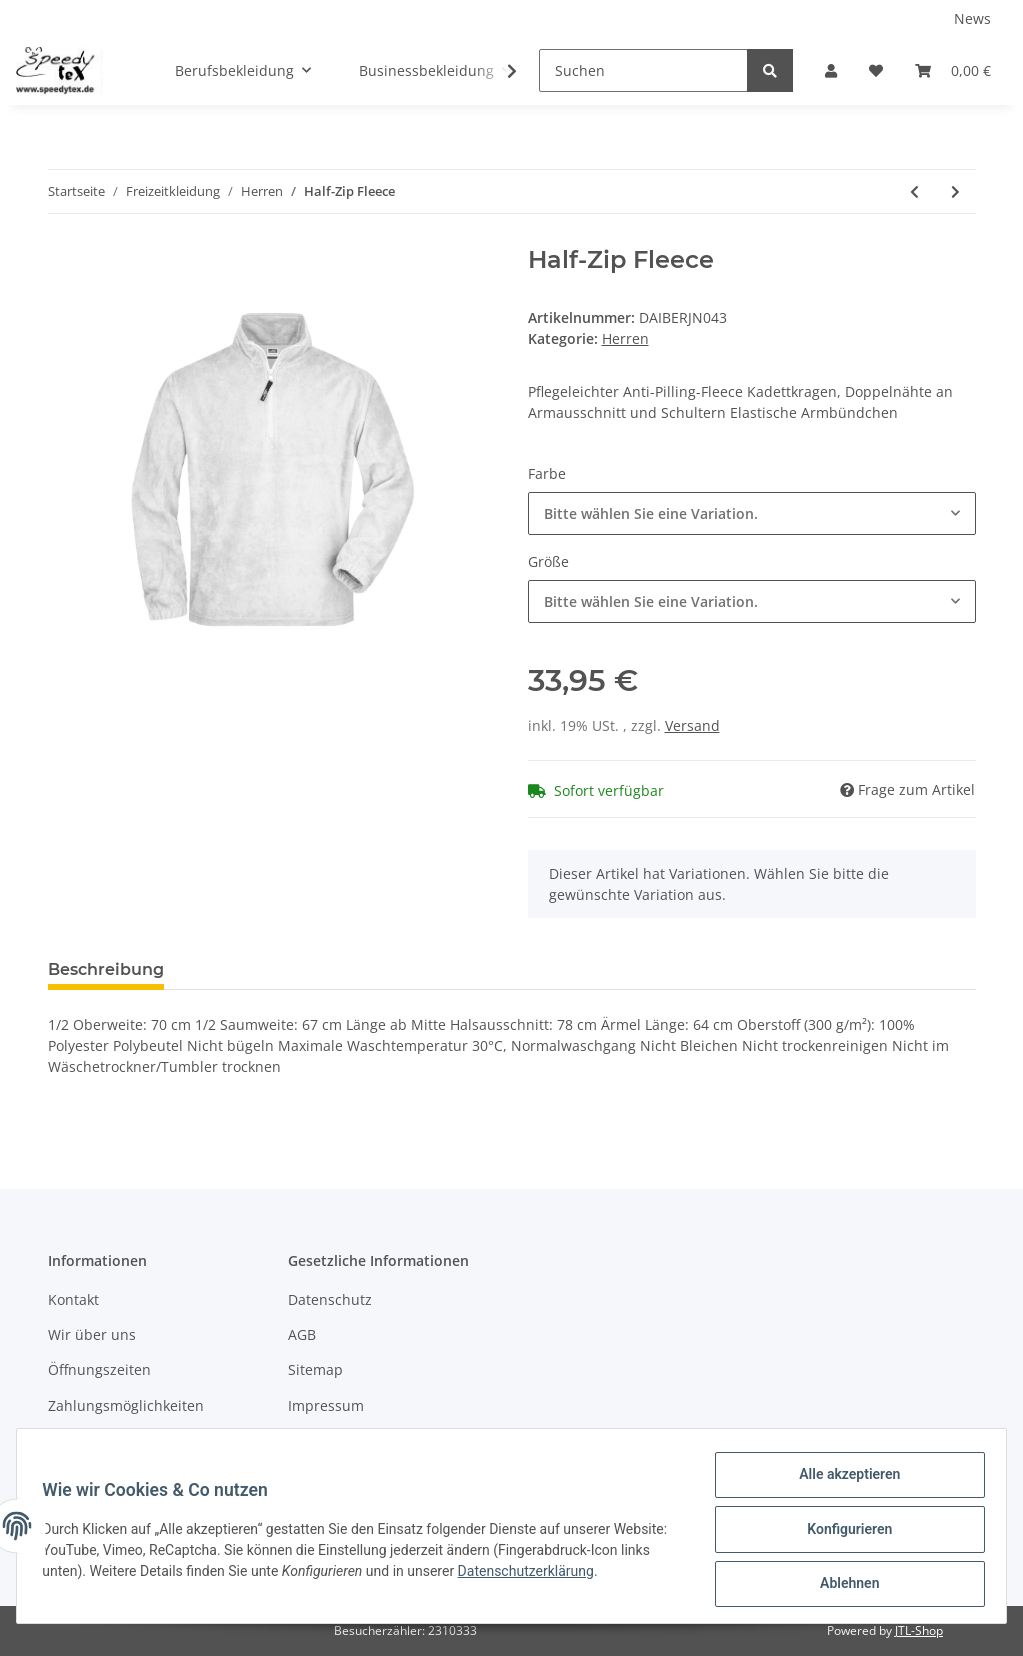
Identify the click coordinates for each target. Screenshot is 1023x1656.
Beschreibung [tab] (106, 969)
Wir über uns (92, 1334)
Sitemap (315, 1369)
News (972, 18)
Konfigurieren (842, 1533)
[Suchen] (643, 70)
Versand (692, 725)
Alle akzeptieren (842, 1481)
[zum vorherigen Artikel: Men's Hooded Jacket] (914, 191)
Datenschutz (330, 1299)
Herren (625, 338)
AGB (302, 1334)
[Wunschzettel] (876, 70)
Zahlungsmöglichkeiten (126, 1405)
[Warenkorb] (953, 70)
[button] (831, 70)
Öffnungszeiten (99, 1369)
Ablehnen (842, 1585)
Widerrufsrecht (339, 1440)
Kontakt (73, 1299)
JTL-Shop (919, 1630)
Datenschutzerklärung (595, 1575)
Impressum (326, 1405)
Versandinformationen (123, 1440)
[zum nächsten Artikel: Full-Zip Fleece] (955, 191)
